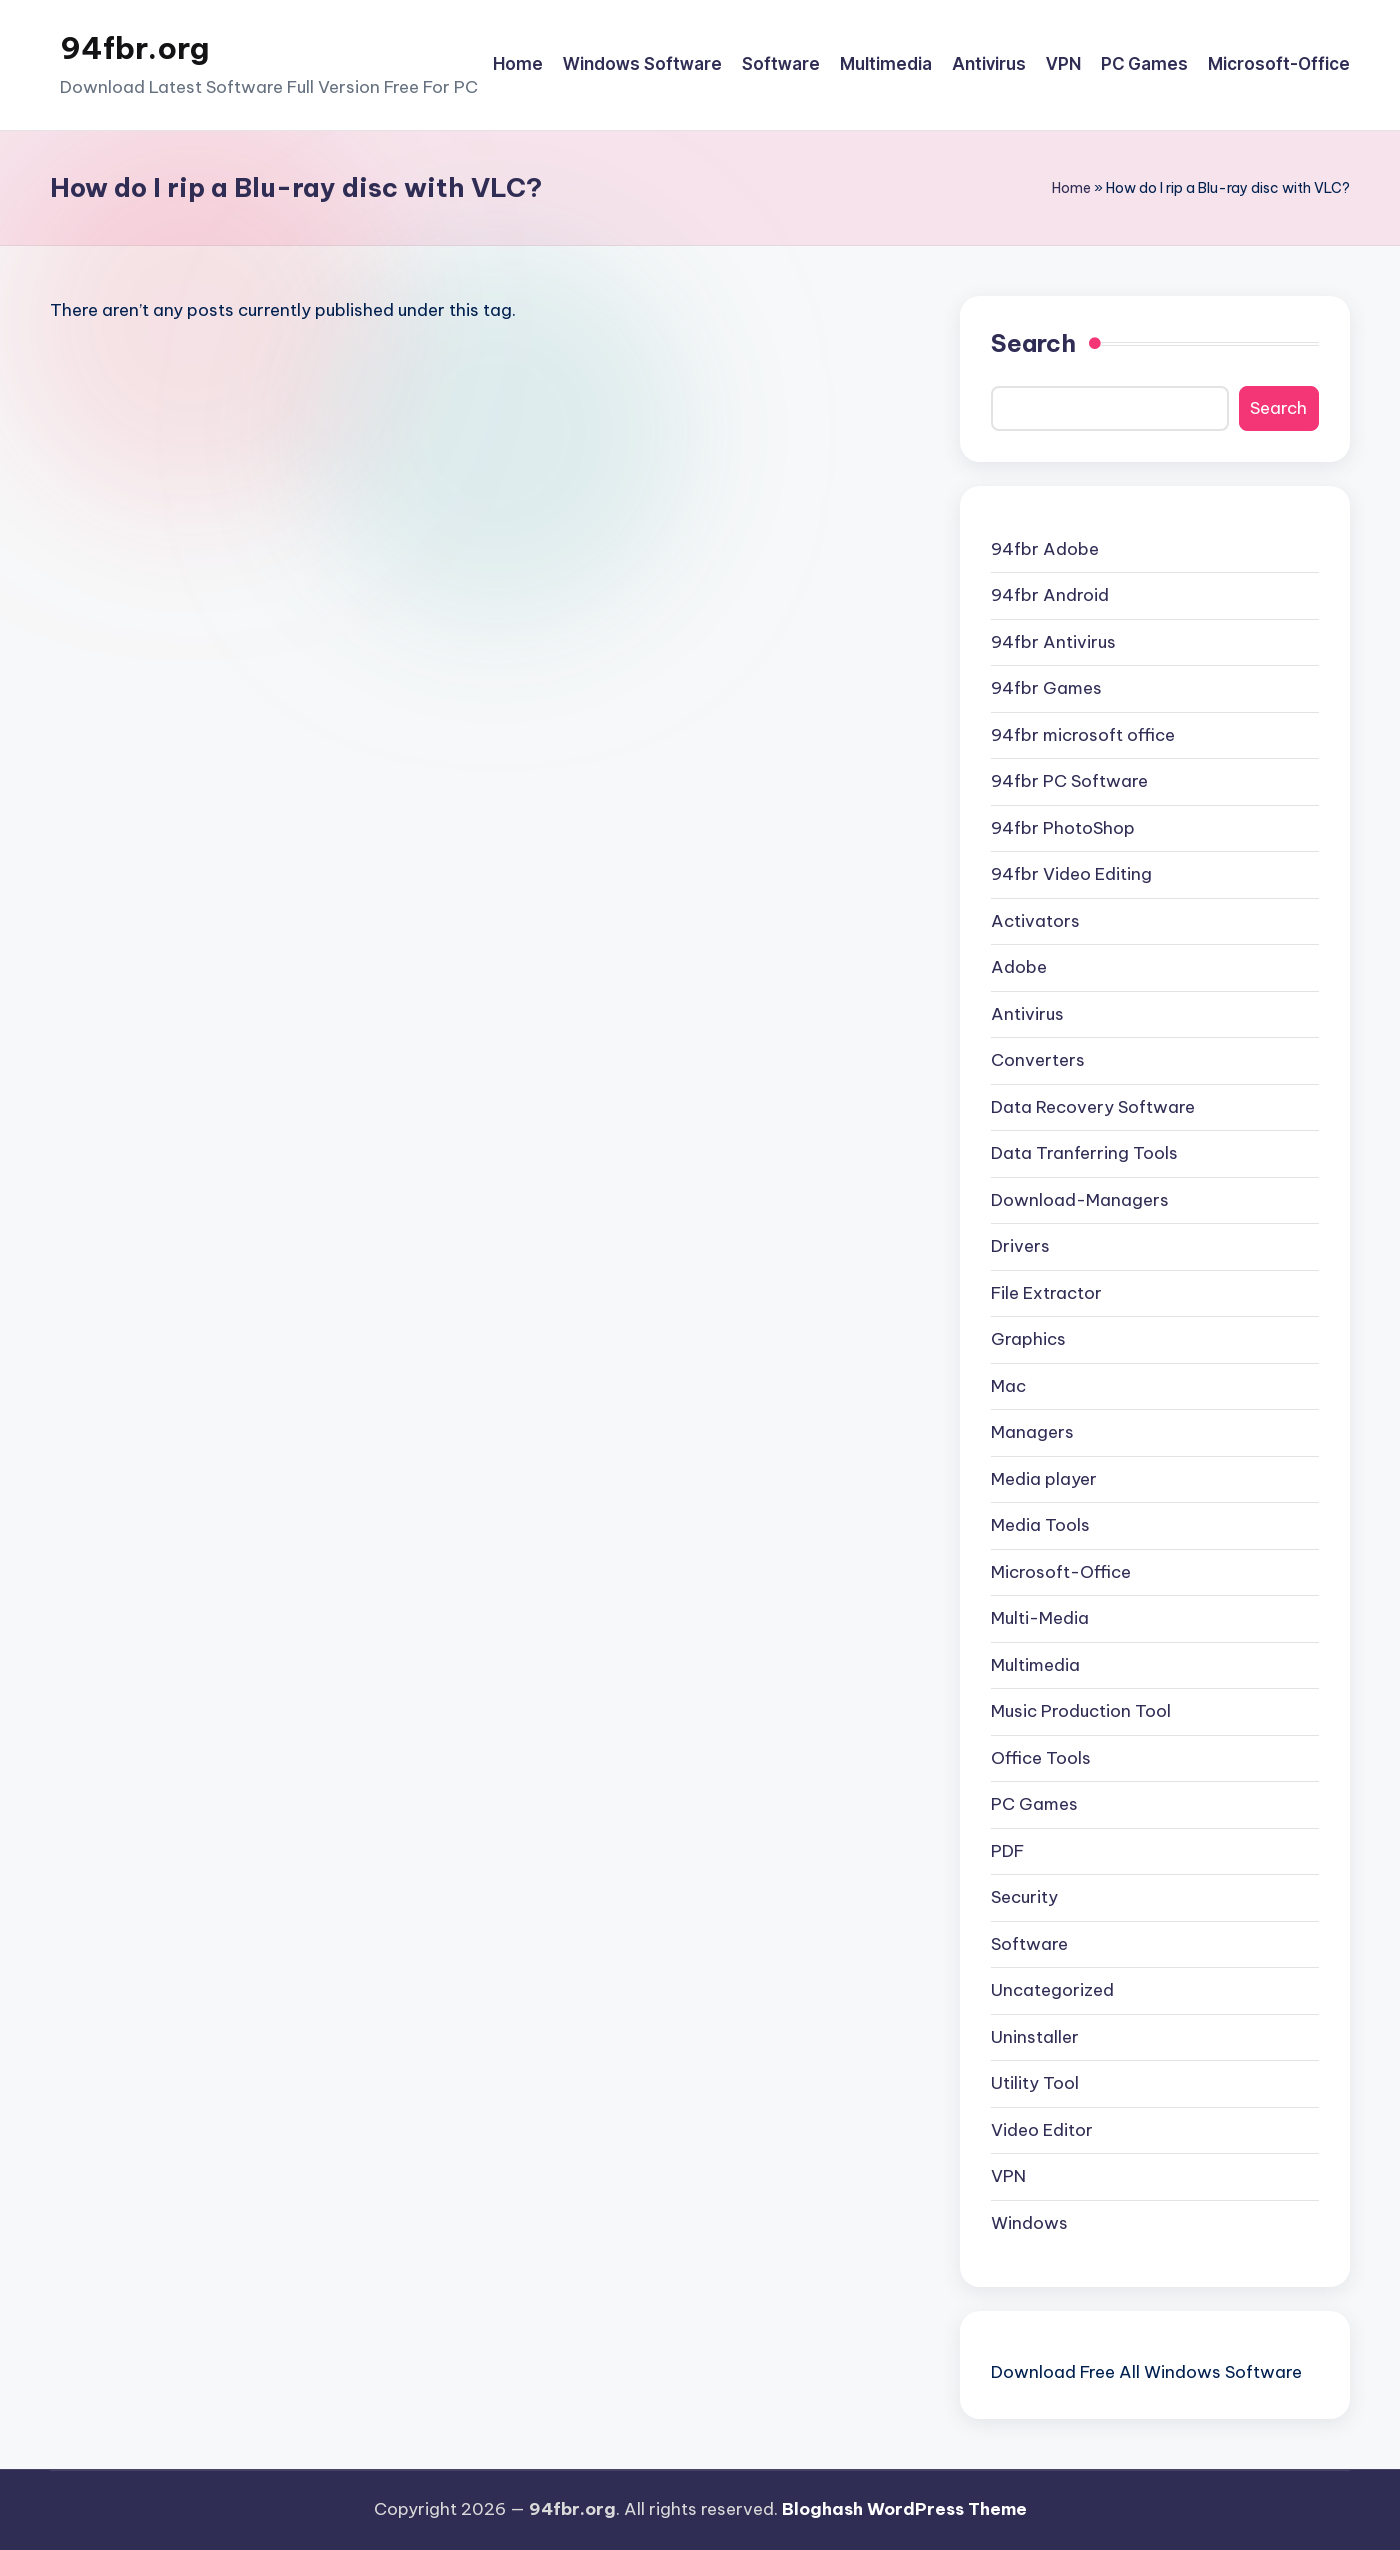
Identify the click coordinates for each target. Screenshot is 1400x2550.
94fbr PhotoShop (1063, 828)
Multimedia (1035, 1665)
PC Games (1034, 1804)
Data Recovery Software (1093, 1107)
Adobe (1019, 967)
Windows (1029, 2223)
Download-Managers (1080, 1200)
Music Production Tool (1081, 1711)
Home (1071, 188)
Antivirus (1027, 1014)
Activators (1035, 921)
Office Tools (1041, 1758)
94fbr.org (134, 48)
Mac (1008, 1386)
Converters (1038, 1060)
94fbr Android (1050, 595)
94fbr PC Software (1069, 781)
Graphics (1028, 1339)
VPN (1008, 2176)
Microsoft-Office (1061, 1572)
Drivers (1020, 1246)
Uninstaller (1035, 2037)
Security (1024, 1897)
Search (1033, 343)
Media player (1044, 1479)
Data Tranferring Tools (1084, 1153)
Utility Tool (1035, 2083)
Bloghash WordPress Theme (904, 2509)
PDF (1007, 1851)
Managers (1032, 1432)
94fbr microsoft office (1083, 735)
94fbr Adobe (1045, 549)
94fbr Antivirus (1053, 642)
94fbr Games (1046, 688)
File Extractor (1046, 1293)
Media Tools (1040, 1525)
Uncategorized (1052, 1990)
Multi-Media (1040, 1618)
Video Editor (1042, 2130)
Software (1029, 1944)
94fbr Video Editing (1071, 874)
